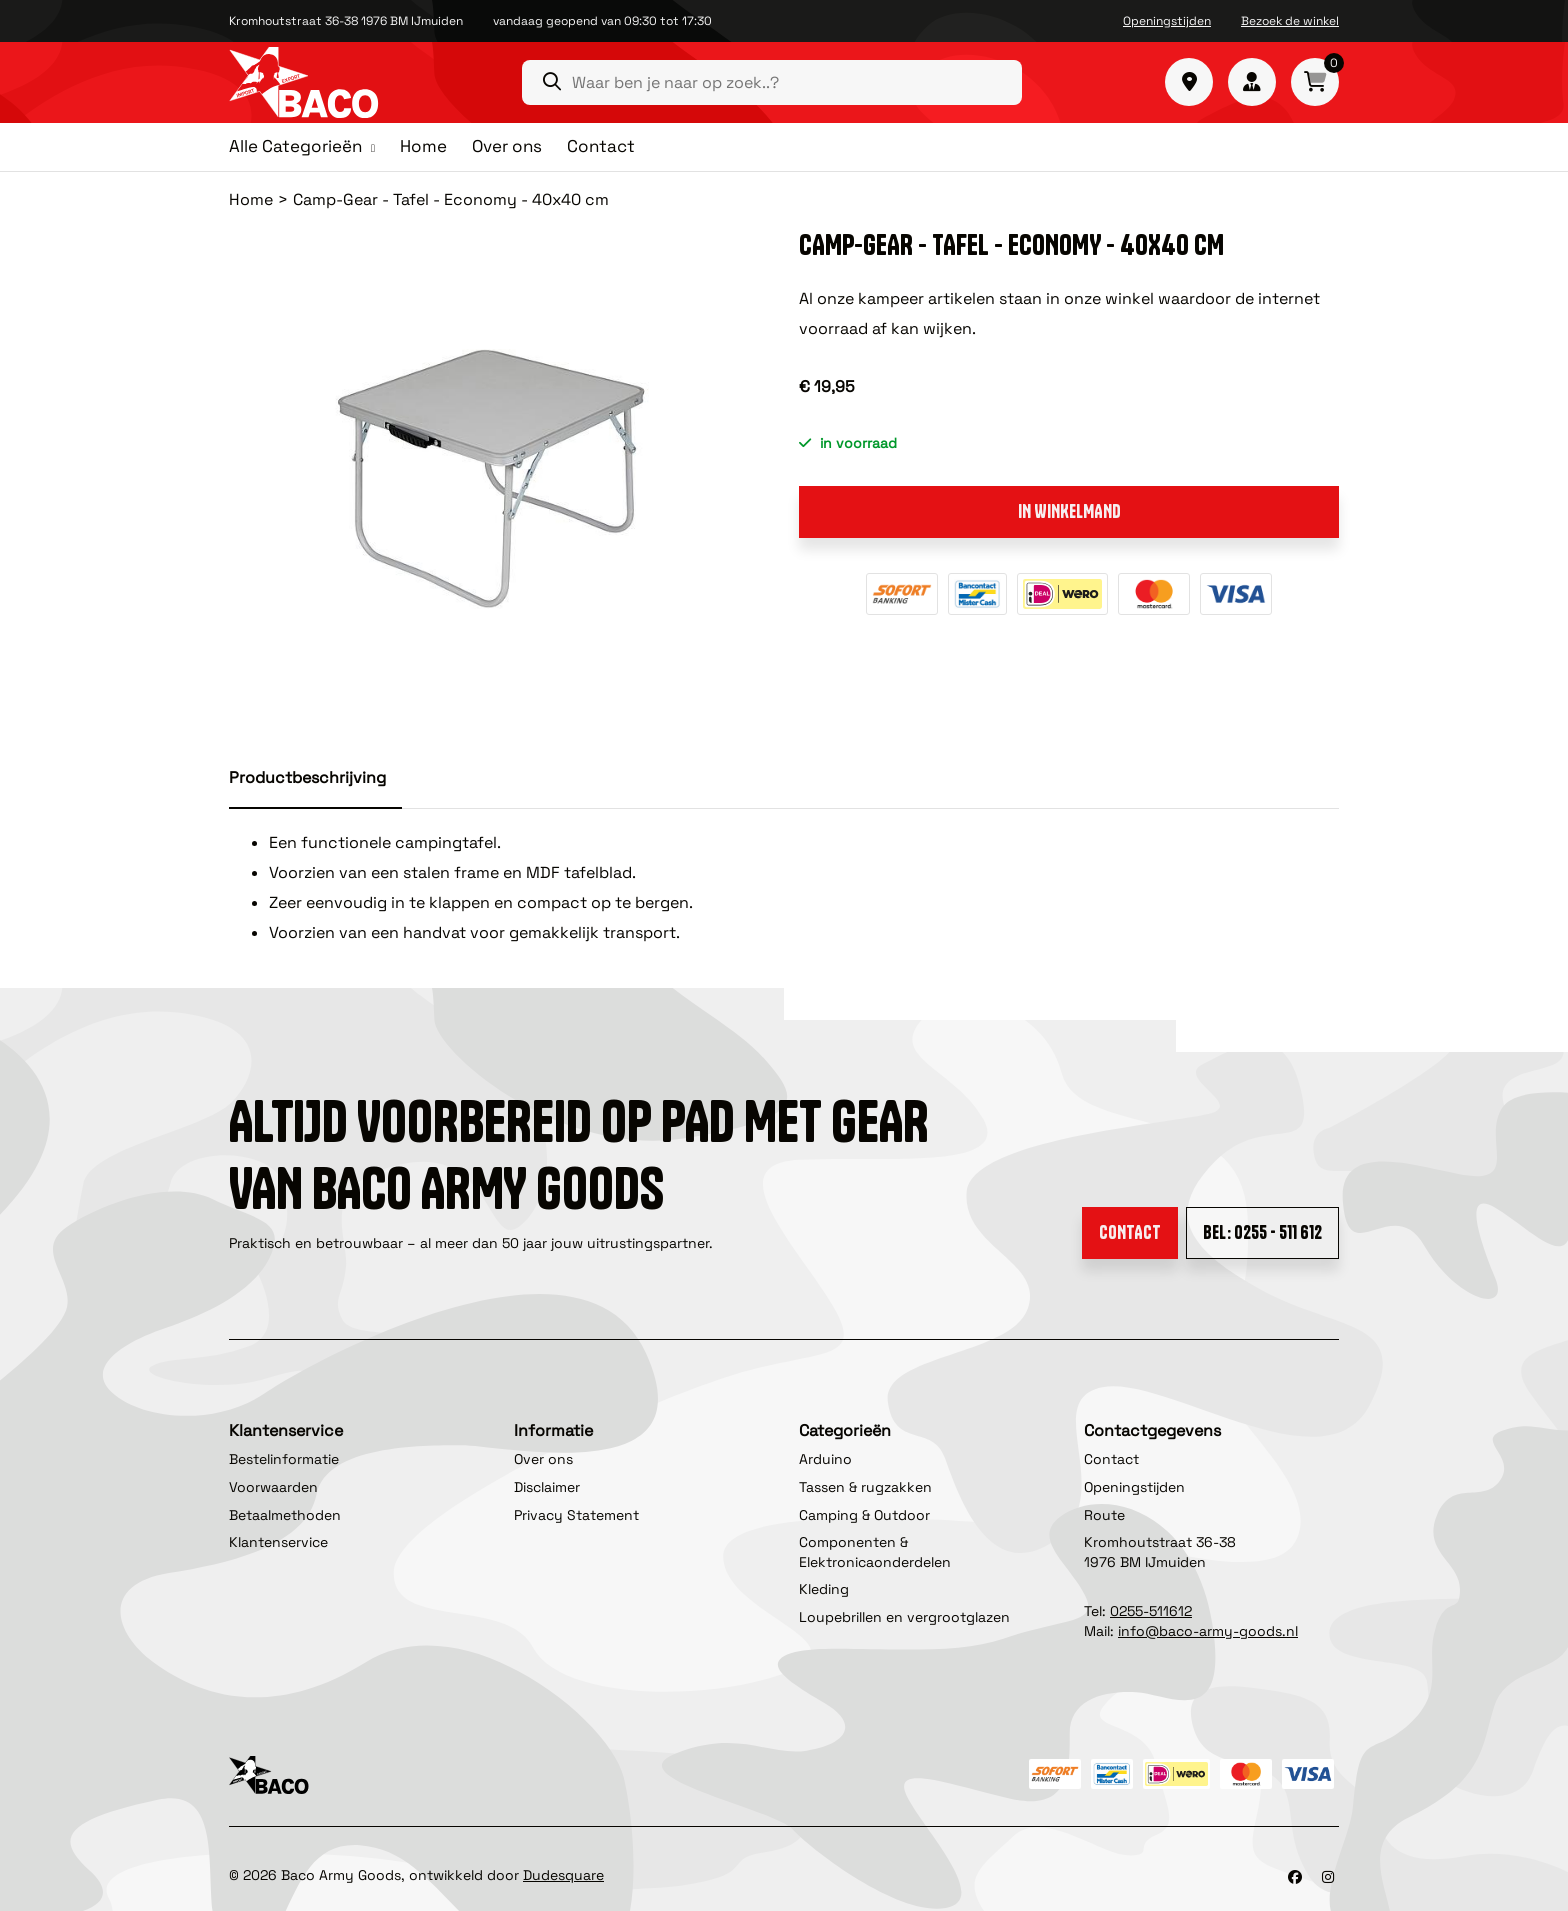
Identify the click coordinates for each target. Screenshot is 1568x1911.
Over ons (507, 146)
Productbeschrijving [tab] (307, 777)
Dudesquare (563, 1875)
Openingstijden (1167, 21)
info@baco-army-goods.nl (1208, 1631)
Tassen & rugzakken (865, 1487)
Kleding (824, 1589)
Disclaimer (547, 1487)
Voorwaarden (273, 1487)
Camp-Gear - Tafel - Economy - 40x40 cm (451, 199)
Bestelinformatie (284, 1459)
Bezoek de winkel (1290, 21)
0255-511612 (1151, 1611)
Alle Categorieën (295, 147)
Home (423, 146)
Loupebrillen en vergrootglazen (904, 1617)
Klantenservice (278, 1542)
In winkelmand (1069, 511)
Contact (601, 146)
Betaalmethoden (285, 1515)
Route (1104, 1515)
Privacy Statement (576, 1515)
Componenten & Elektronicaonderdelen (875, 1552)
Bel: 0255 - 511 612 (1262, 1232)
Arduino (825, 1459)
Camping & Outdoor (864, 1515)
